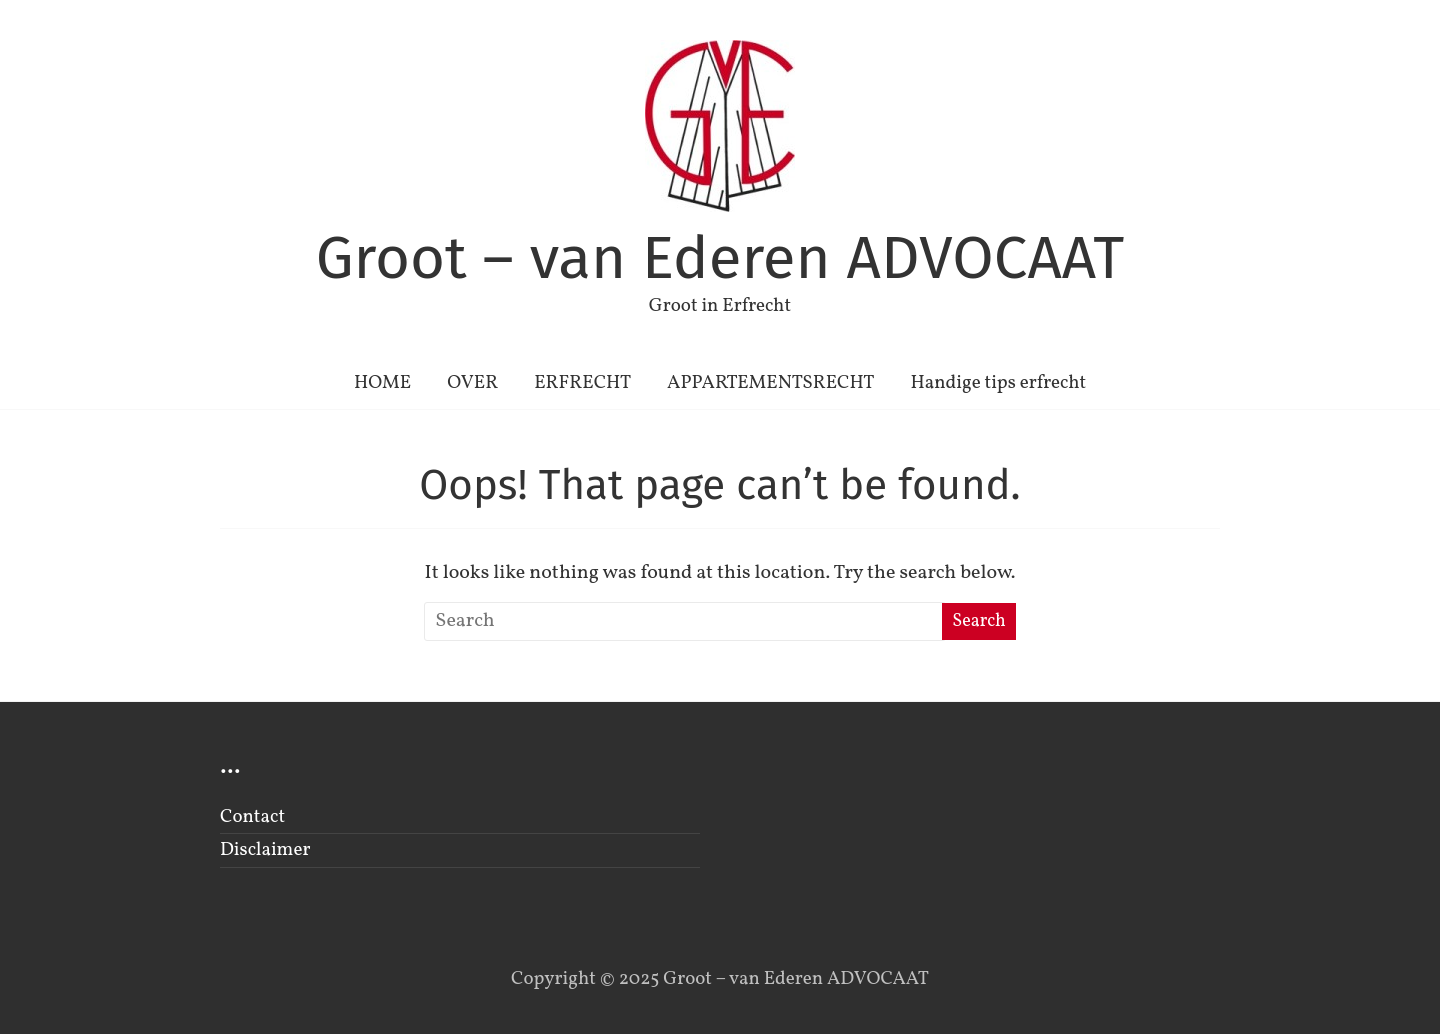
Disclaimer (265, 850)
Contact (252, 817)
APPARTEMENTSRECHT (770, 383)
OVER (472, 383)
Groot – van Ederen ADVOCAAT (720, 258)
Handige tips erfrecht (998, 383)
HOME (382, 383)
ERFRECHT (582, 383)
